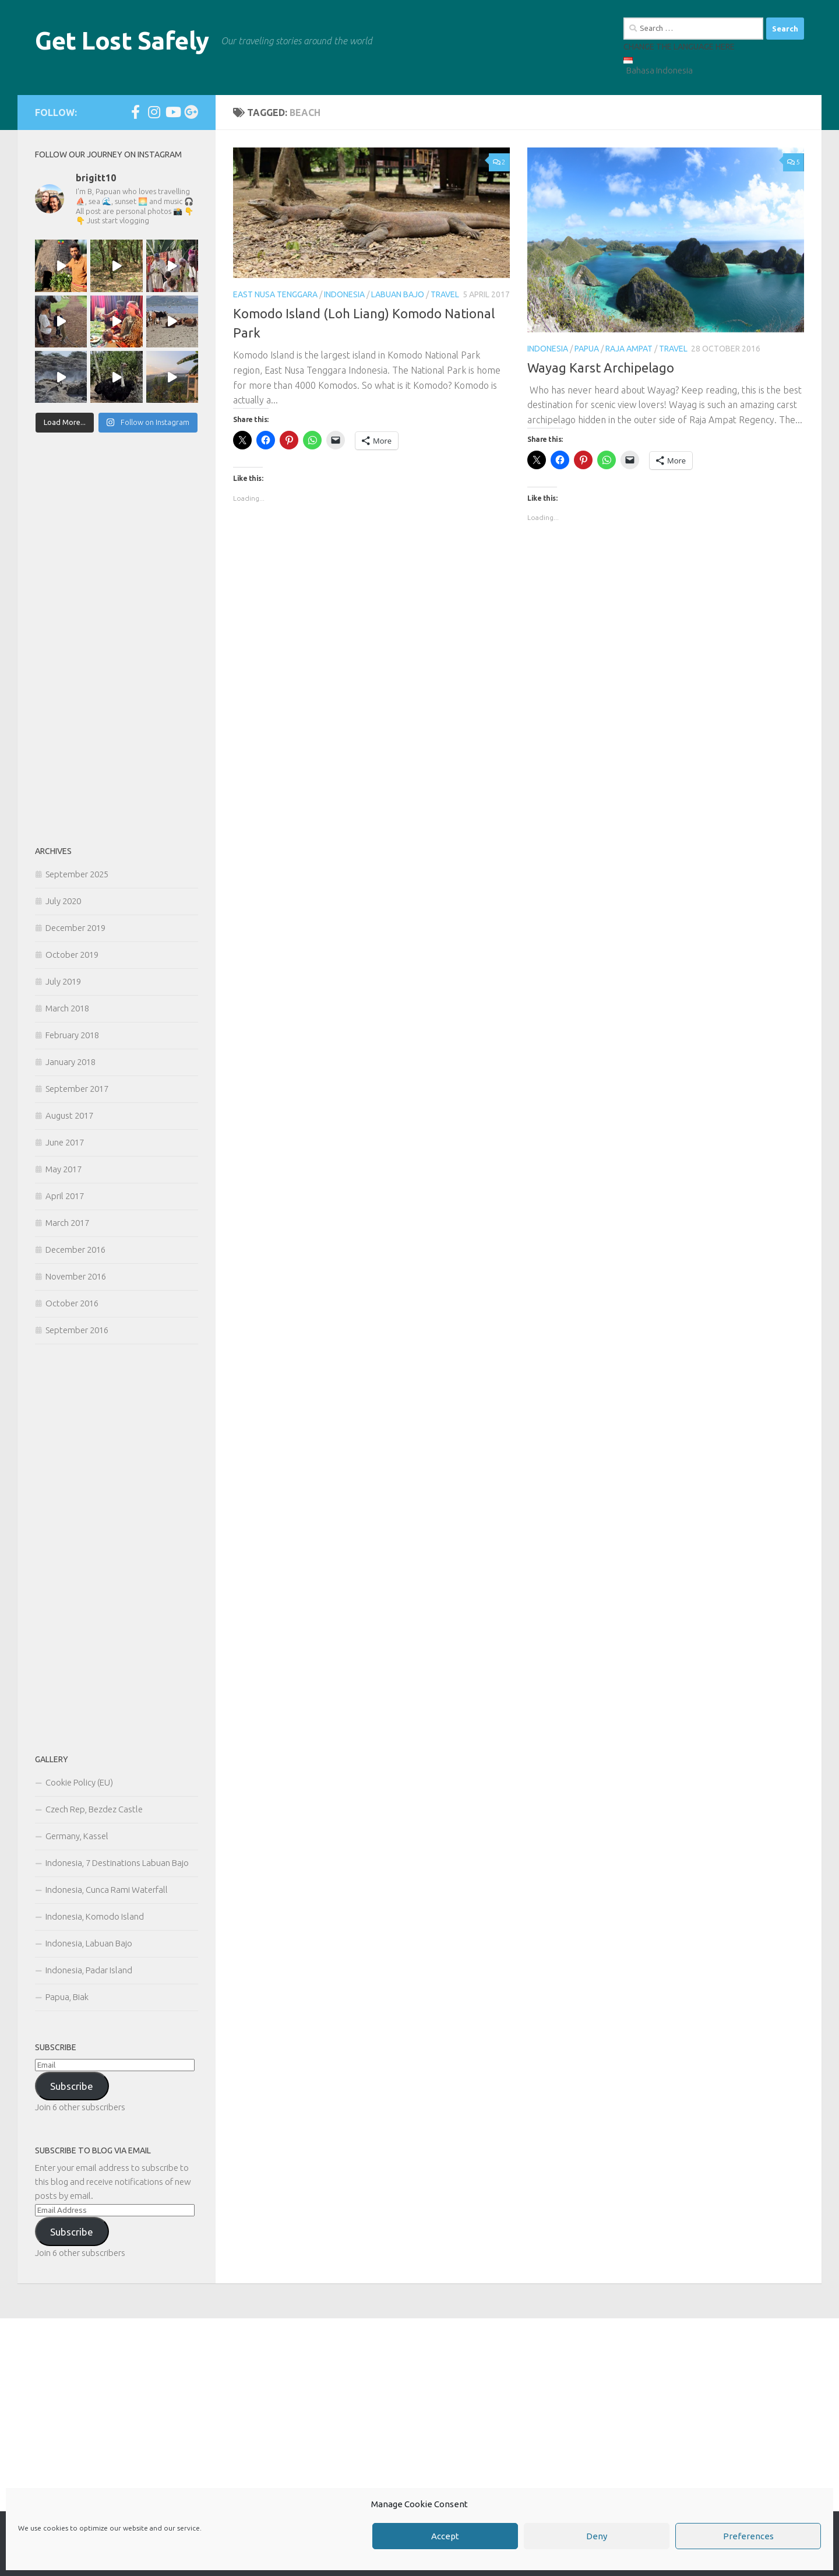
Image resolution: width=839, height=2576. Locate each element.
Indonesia (344, 294)
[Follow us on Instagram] (154, 112)
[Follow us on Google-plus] (191, 112)
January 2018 (70, 1062)
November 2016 (75, 1276)
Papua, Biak (67, 1997)
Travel (445, 294)
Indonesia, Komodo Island (94, 1916)
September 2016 (76, 1330)
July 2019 (63, 981)
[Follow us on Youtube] (172, 112)
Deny (596, 2536)
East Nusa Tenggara (275, 294)
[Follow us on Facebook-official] (135, 112)
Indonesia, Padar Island (88, 1970)
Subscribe (71, 2086)
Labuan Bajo (397, 294)
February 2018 (72, 1035)
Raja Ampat (629, 348)
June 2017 (64, 1142)
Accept (445, 2536)
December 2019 (75, 928)
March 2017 (67, 1223)
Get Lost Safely (122, 40)
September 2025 (76, 874)
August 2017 (69, 1115)
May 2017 (63, 1169)
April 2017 (64, 1196)
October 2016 (71, 1303)
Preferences (748, 2536)
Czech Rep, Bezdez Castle (94, 1809)
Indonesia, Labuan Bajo (88, 1943)
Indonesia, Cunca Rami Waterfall (106, 1890)
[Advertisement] (116, 640)
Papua (586, 348)
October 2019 (71, 955)
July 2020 (63, 901)
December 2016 (75, 1249)
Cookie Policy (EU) (79, 1782)
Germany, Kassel (76, 1836)
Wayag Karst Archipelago (600, 367)
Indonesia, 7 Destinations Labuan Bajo (117, 1863)
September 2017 (76, 1089)
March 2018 (67, 1008)
